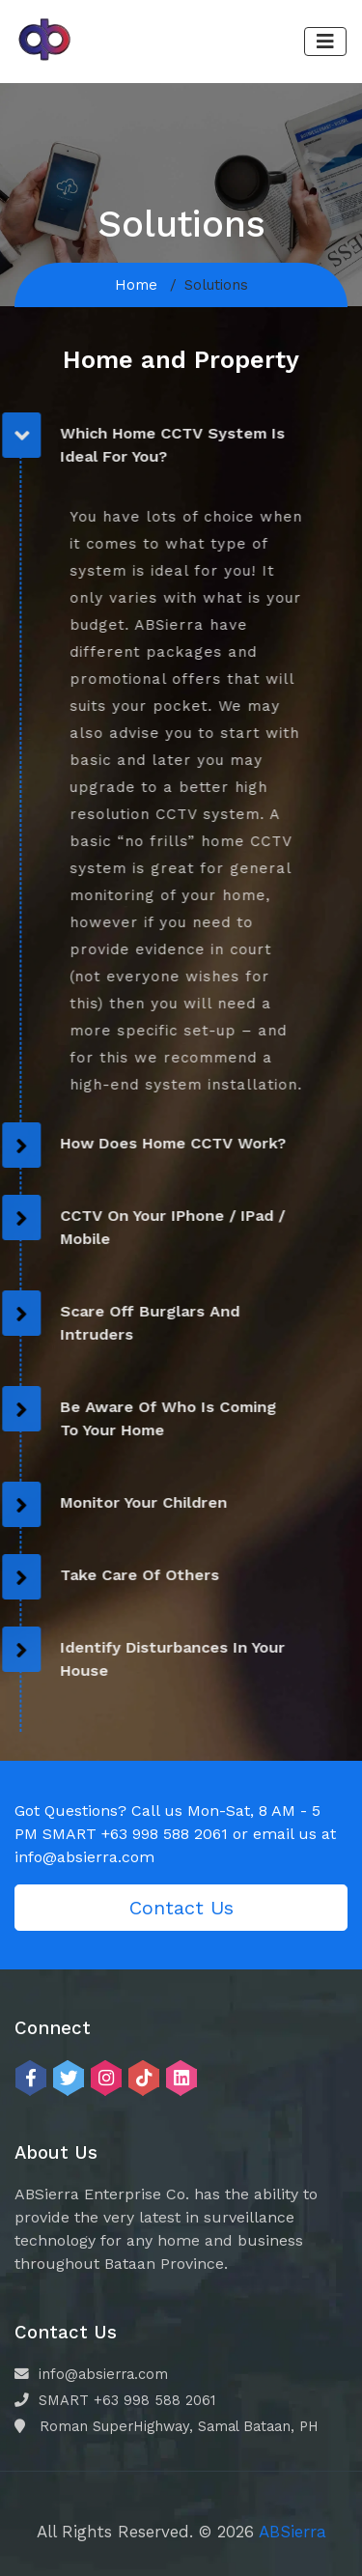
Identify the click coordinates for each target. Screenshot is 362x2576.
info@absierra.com (91, 2374)
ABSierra (292, 2531)
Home (136, 285)
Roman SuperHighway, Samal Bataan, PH (166, 2426)
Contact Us (181, 1907)
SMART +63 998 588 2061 (115, 2400)
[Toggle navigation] (325, 41)
